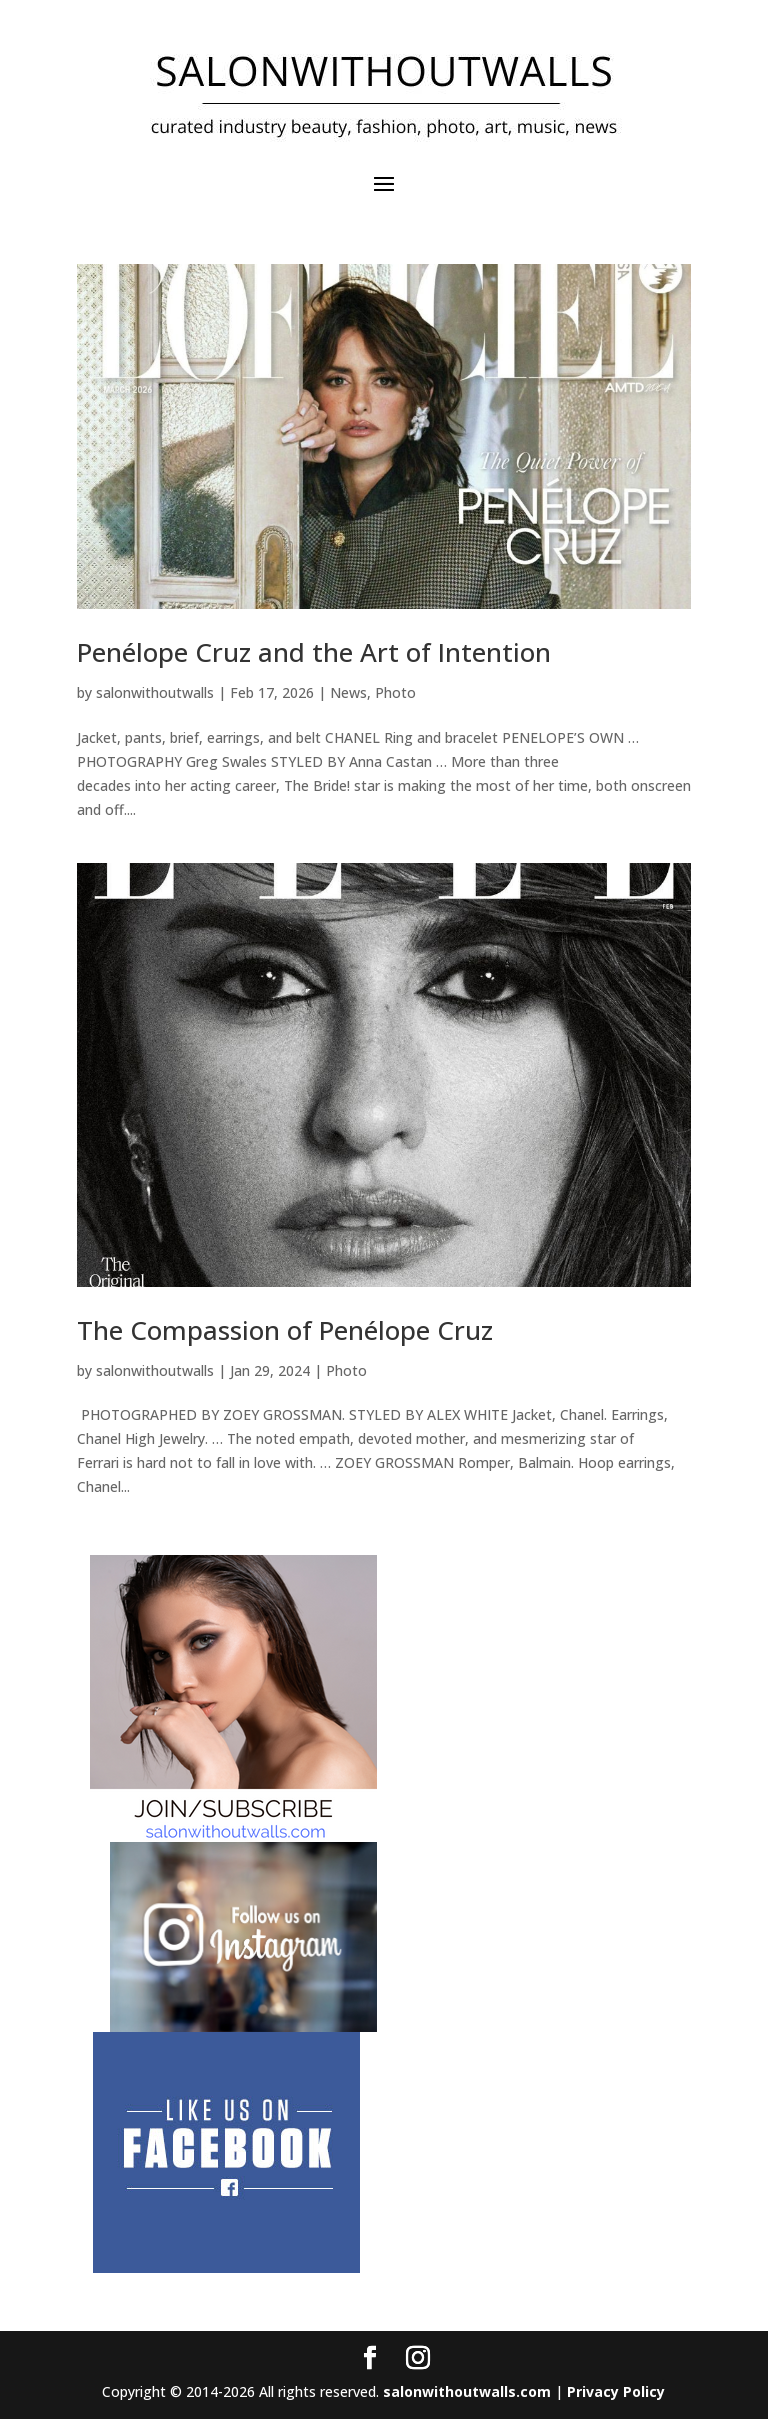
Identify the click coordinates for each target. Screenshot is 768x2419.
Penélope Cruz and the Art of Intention (314, 652)
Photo (395, 692)
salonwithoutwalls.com (467, 2391)
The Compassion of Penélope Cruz (285, 1330)
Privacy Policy (616, 2391)
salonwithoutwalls (155, 692)
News (348, 692)
